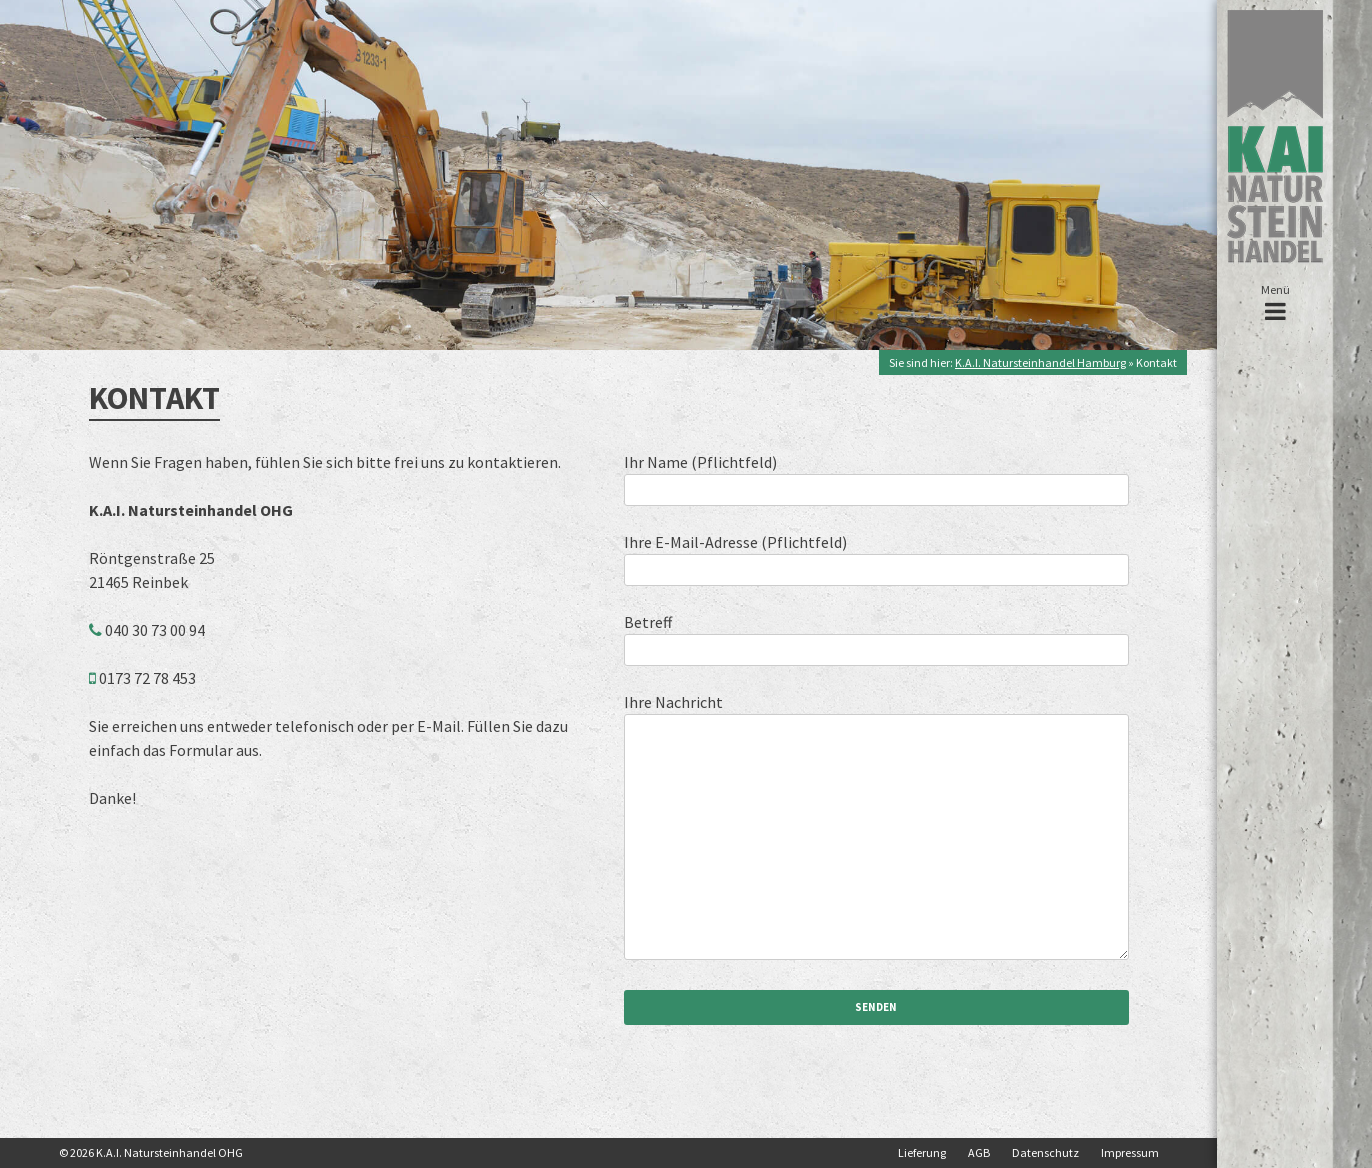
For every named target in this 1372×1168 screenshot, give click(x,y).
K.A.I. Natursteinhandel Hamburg (1040, 362)
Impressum (1130, 1152)
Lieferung (922, 1152)
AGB (979, 1152)
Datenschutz (1045, 1152)
